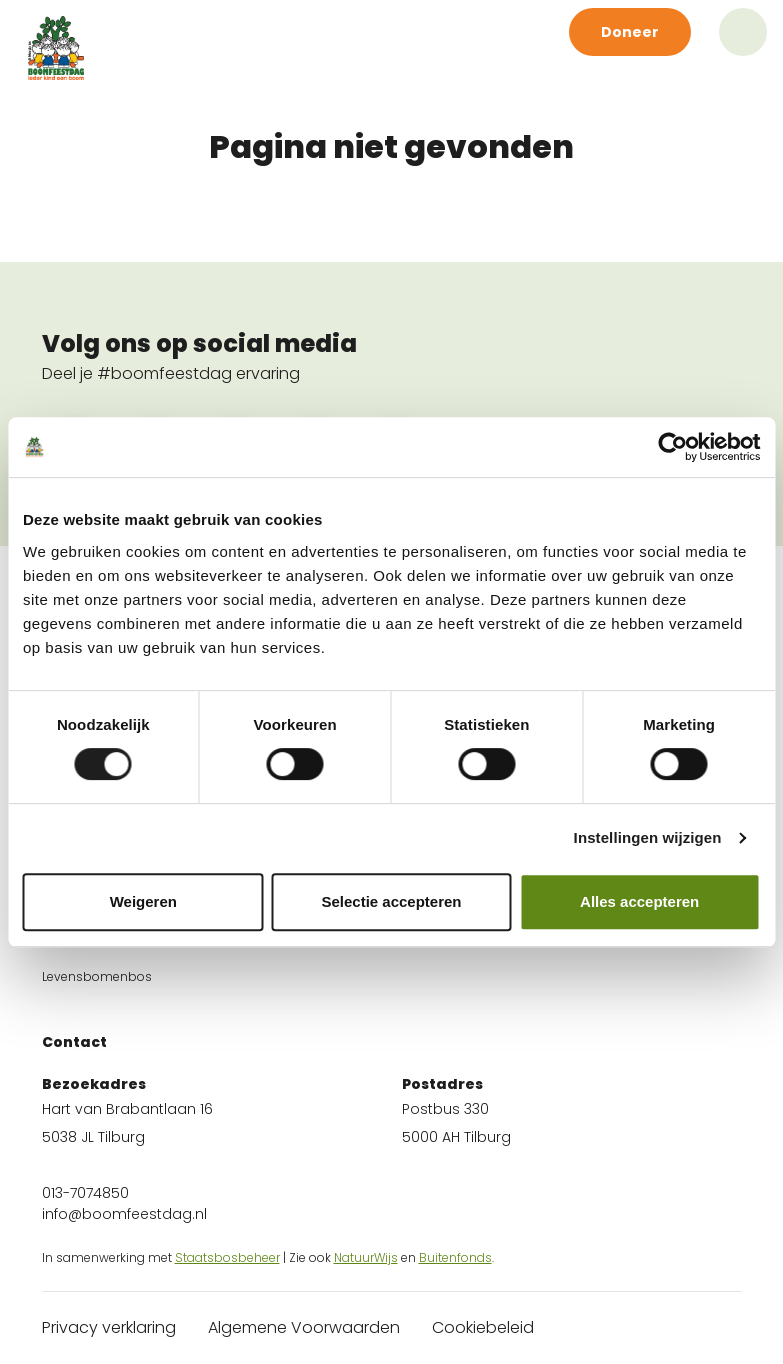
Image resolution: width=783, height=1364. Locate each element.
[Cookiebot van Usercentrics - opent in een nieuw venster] (672, 447)
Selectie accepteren (391, 901)
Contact (74, 1042)
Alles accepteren (639, 901)
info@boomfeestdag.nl (124, 1214)
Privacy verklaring (109, 1327)
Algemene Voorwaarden (304, 1327)
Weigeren (143, 901)
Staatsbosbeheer (227, 1257)
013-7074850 (85, 1193)
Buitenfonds (455, 1257)
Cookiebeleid (483, 1327)
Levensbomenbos (97, 976)
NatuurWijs (366, 1257)
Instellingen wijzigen (648, 837)
